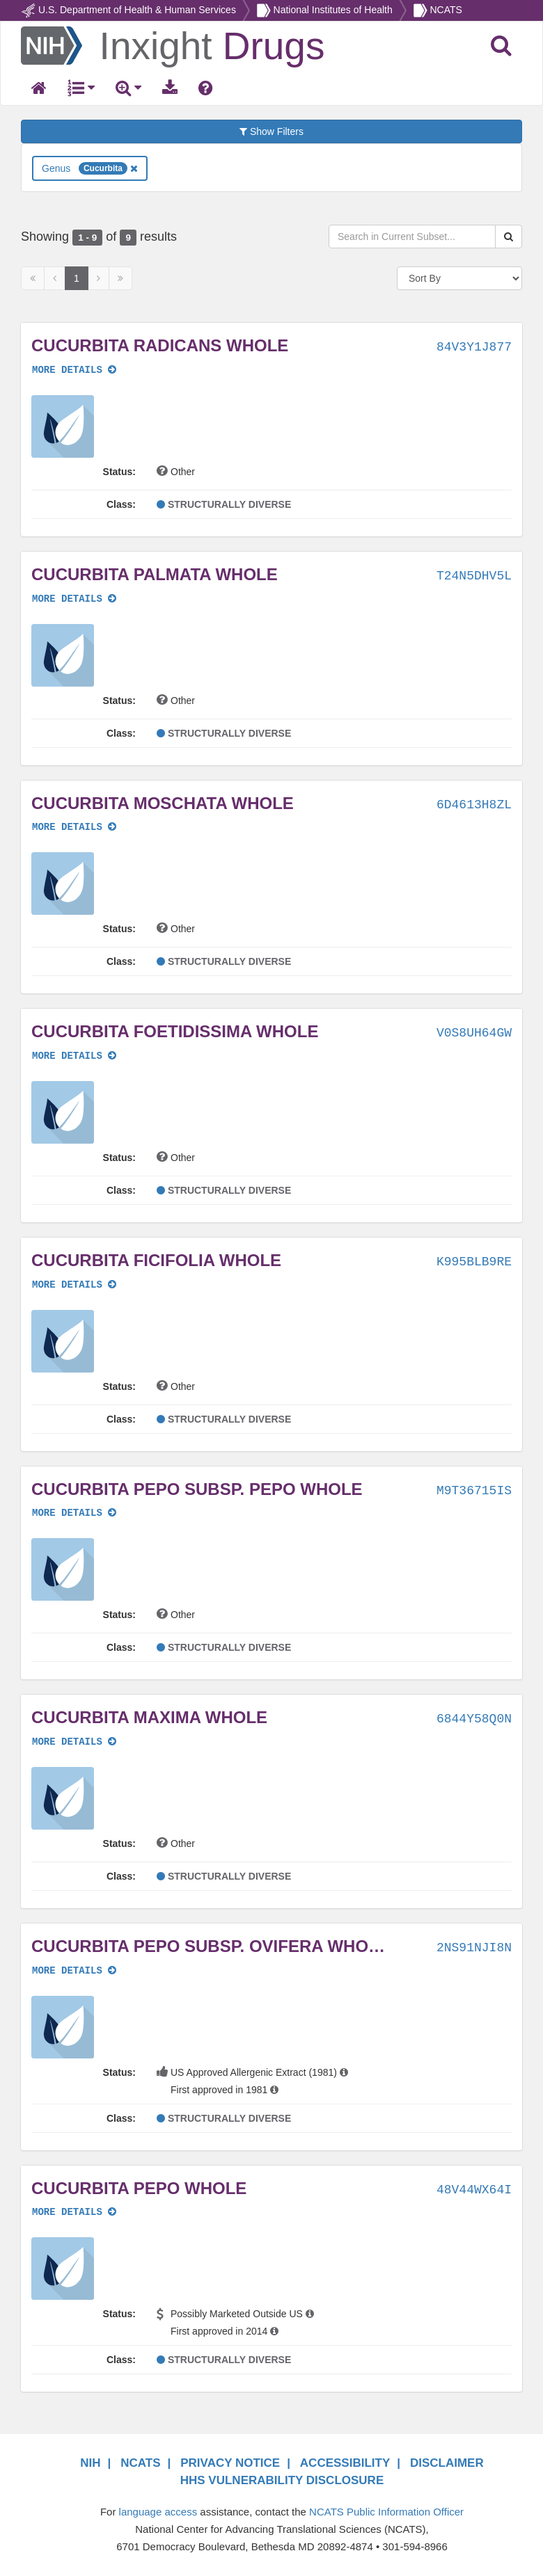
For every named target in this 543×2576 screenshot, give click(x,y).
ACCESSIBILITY (345, 2463)
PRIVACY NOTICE (230, 2463)
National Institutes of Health (333, 9)
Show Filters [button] (271, 131)
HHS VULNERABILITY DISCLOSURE (282, 2480)
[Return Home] (172, 44)
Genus (90, 168)
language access (158, 2512)
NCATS (446, 9)
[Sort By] (459, 278)
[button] (62, 426)
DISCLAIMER (447, 2463)
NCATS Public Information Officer (386, 2512)
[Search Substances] (508, 236)
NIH (90, 2463)
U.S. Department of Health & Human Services (137, 9)
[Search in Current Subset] (412, 236)
